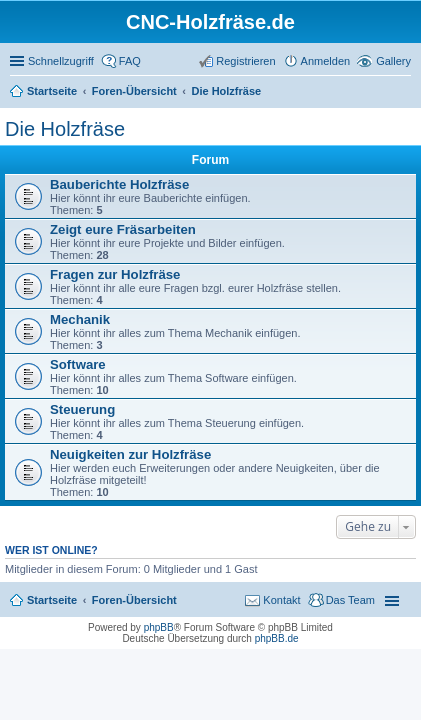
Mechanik (80, 319)
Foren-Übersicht (134, 600)
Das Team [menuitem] (350, 600)
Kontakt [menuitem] (281, 600)
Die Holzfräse (65, 129)
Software (78, 364)
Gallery (393, 61)
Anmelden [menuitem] (326, 61)
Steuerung (82, 409)
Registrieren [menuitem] (245, 61)
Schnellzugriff (61, 61)
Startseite (52, 600)
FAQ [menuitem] (130, 61)
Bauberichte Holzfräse (119, 184)
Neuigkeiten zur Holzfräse (130, 454)
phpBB (159, 627)
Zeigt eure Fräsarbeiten (123, 229)
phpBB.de (277, 638)
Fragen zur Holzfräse (115, 274)
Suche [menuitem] (405, 93)
